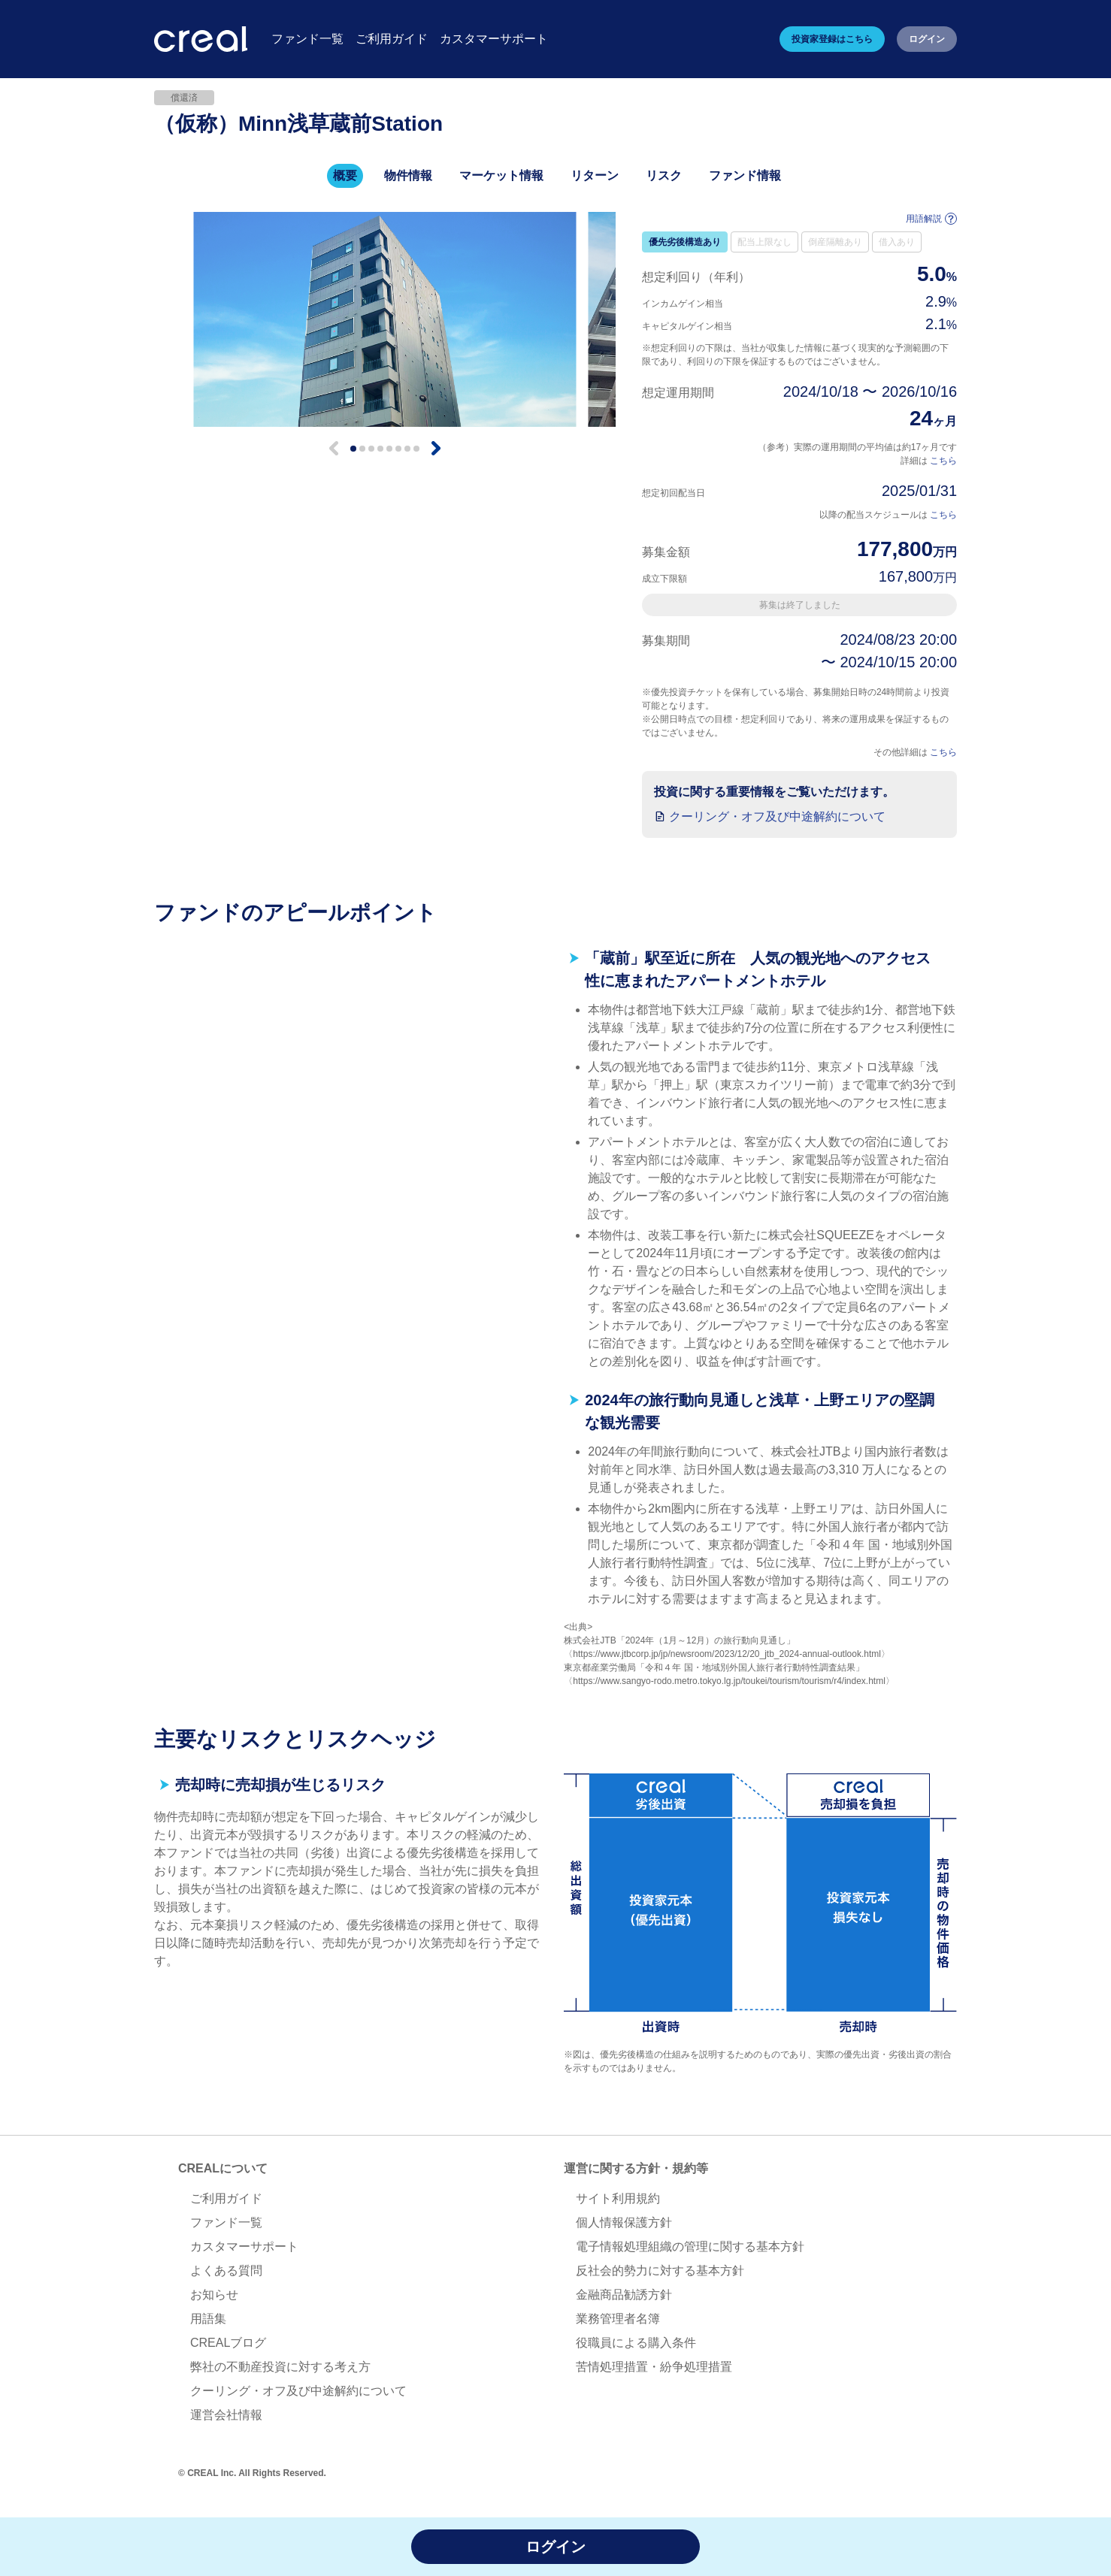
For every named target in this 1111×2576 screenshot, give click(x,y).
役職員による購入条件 (636, 2342)
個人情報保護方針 (624, 2222)
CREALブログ (228, 2342)
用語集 (208, 2318)
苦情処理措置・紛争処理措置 (654, 2366)
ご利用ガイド (226, 2198)
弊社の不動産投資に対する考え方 (280, 2366)
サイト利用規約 (618, 2198)
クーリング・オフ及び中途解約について (777, 816)
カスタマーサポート (244, 2246)
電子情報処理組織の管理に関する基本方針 (690, 2246)
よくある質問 (226, 2270)
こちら (943, 460)
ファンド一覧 (226, 2222)
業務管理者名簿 (618, 2318)
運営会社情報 (226, 2414)
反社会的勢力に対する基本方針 (660, 2270)
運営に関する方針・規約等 (636, 2168)
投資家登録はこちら (832, 39)
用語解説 (931, 218)
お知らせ (214, 2294)
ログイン (927, 39)
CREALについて (223, 2168)
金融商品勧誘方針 (624, 2294)
